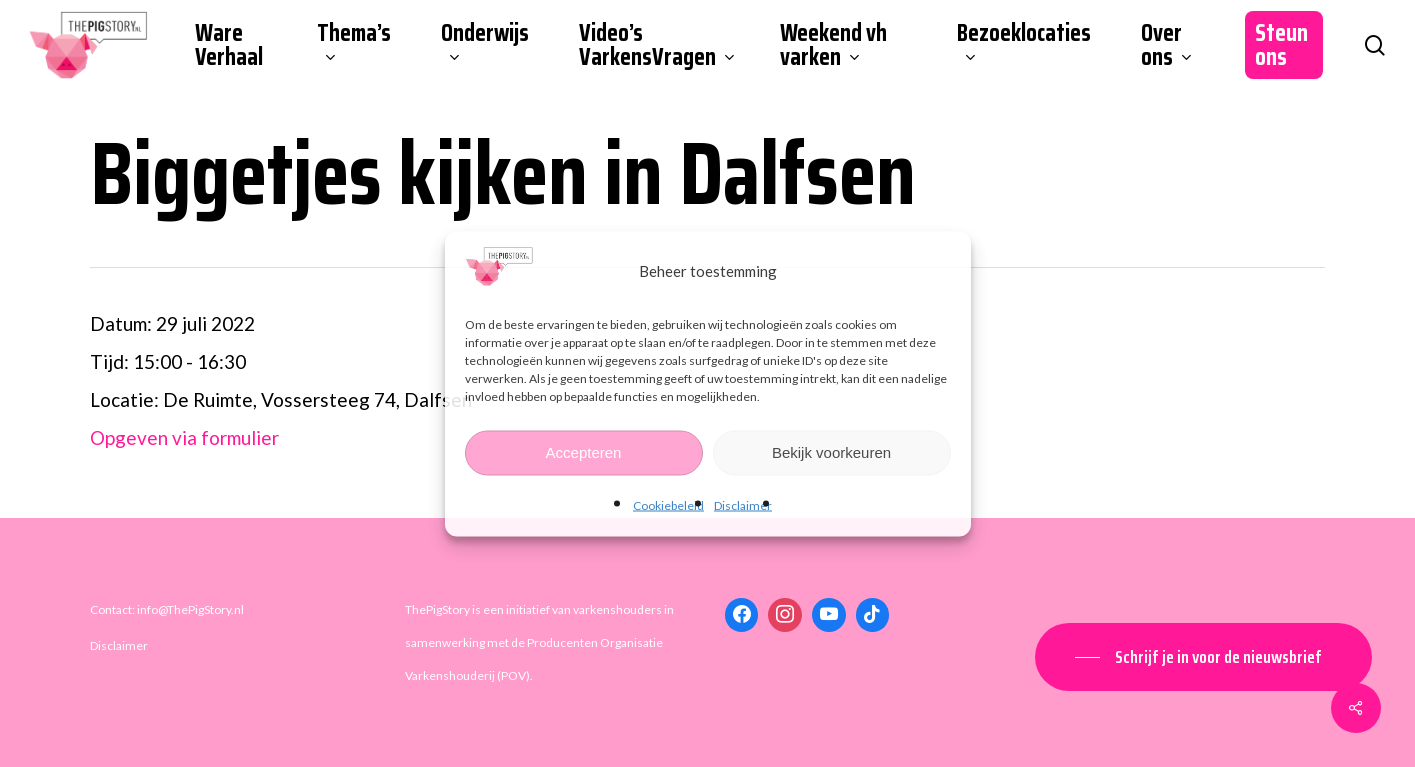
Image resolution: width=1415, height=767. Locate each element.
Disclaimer (743, 504)
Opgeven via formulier (184, 437)
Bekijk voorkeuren (831, 452)
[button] (1203, 657)
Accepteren (584, 452)
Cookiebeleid (668, 504)
